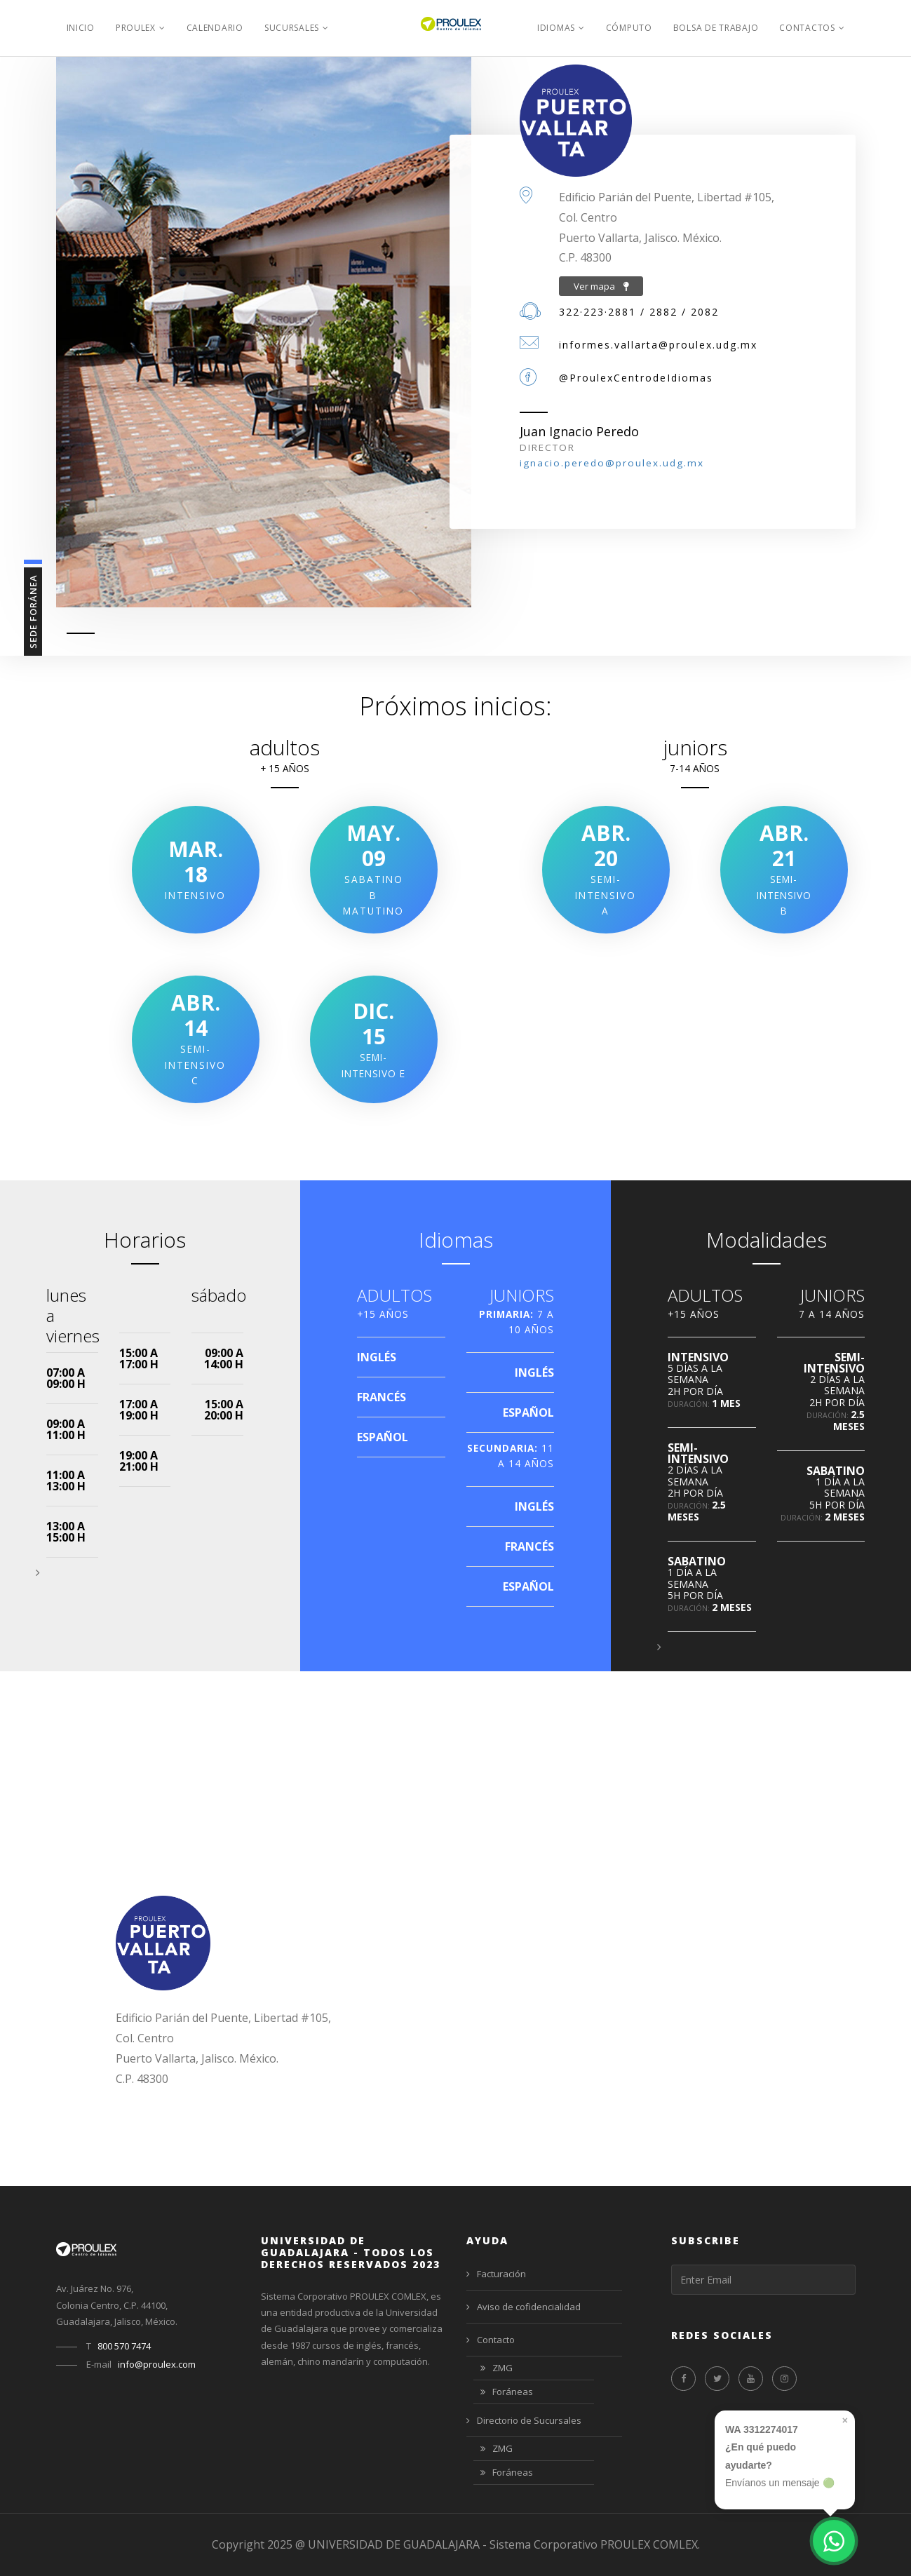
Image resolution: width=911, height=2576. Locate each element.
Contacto (490, 2339)
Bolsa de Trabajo (716, 28)
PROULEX (136, 28)
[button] (38, 1572)
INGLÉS (376, 1357)
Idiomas (556, 28)
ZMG (496, 2368)
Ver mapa (601, 286)
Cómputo (629, 28)
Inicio (81, 28)
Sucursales (291, 28)
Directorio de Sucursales (523, 2420)
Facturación (496, 2273)
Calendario (215, 28)
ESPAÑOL (382, 1437)
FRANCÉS (381, 1397)
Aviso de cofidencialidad (523, 2306)
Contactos (807, 28)
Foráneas (506, 2392)
